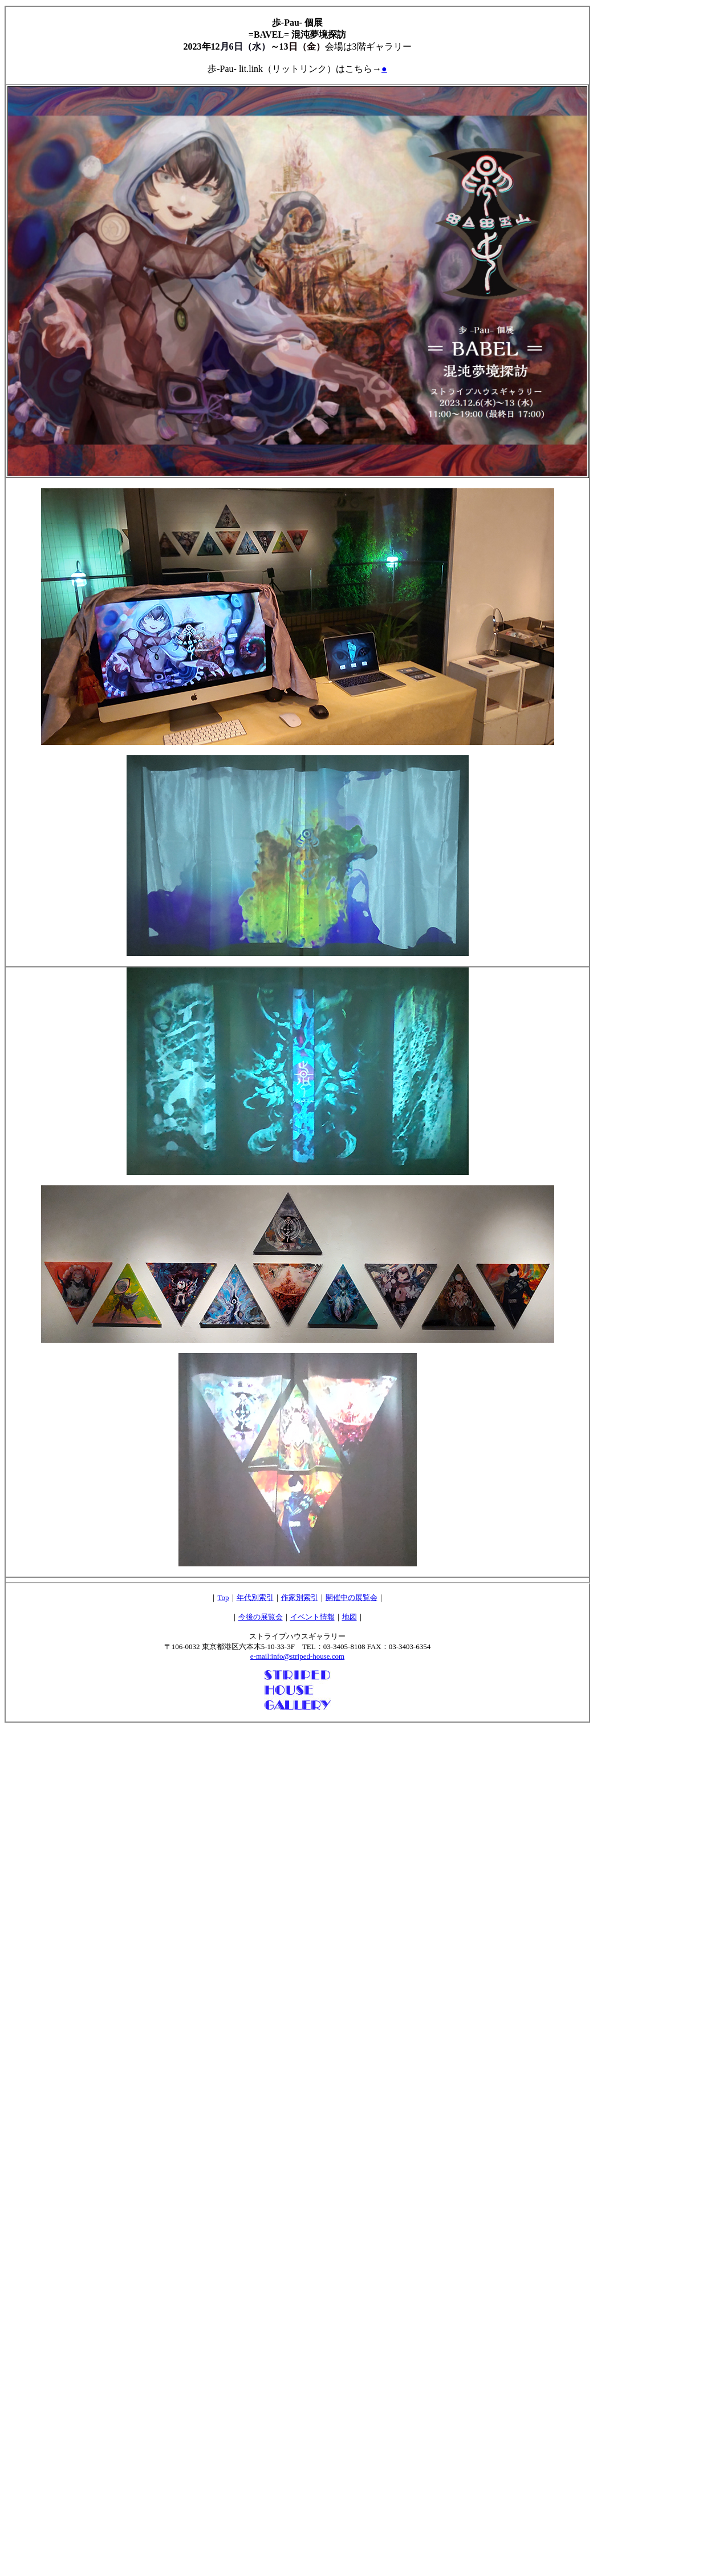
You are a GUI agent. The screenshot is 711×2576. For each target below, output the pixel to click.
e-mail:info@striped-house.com (297, 1656)
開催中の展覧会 (351, 1597)
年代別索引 (255, 1597)
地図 (349, 1617)
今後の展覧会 (260, 1617)
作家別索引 (299, 1597)
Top (223, 1597)
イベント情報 (312, 1617)
